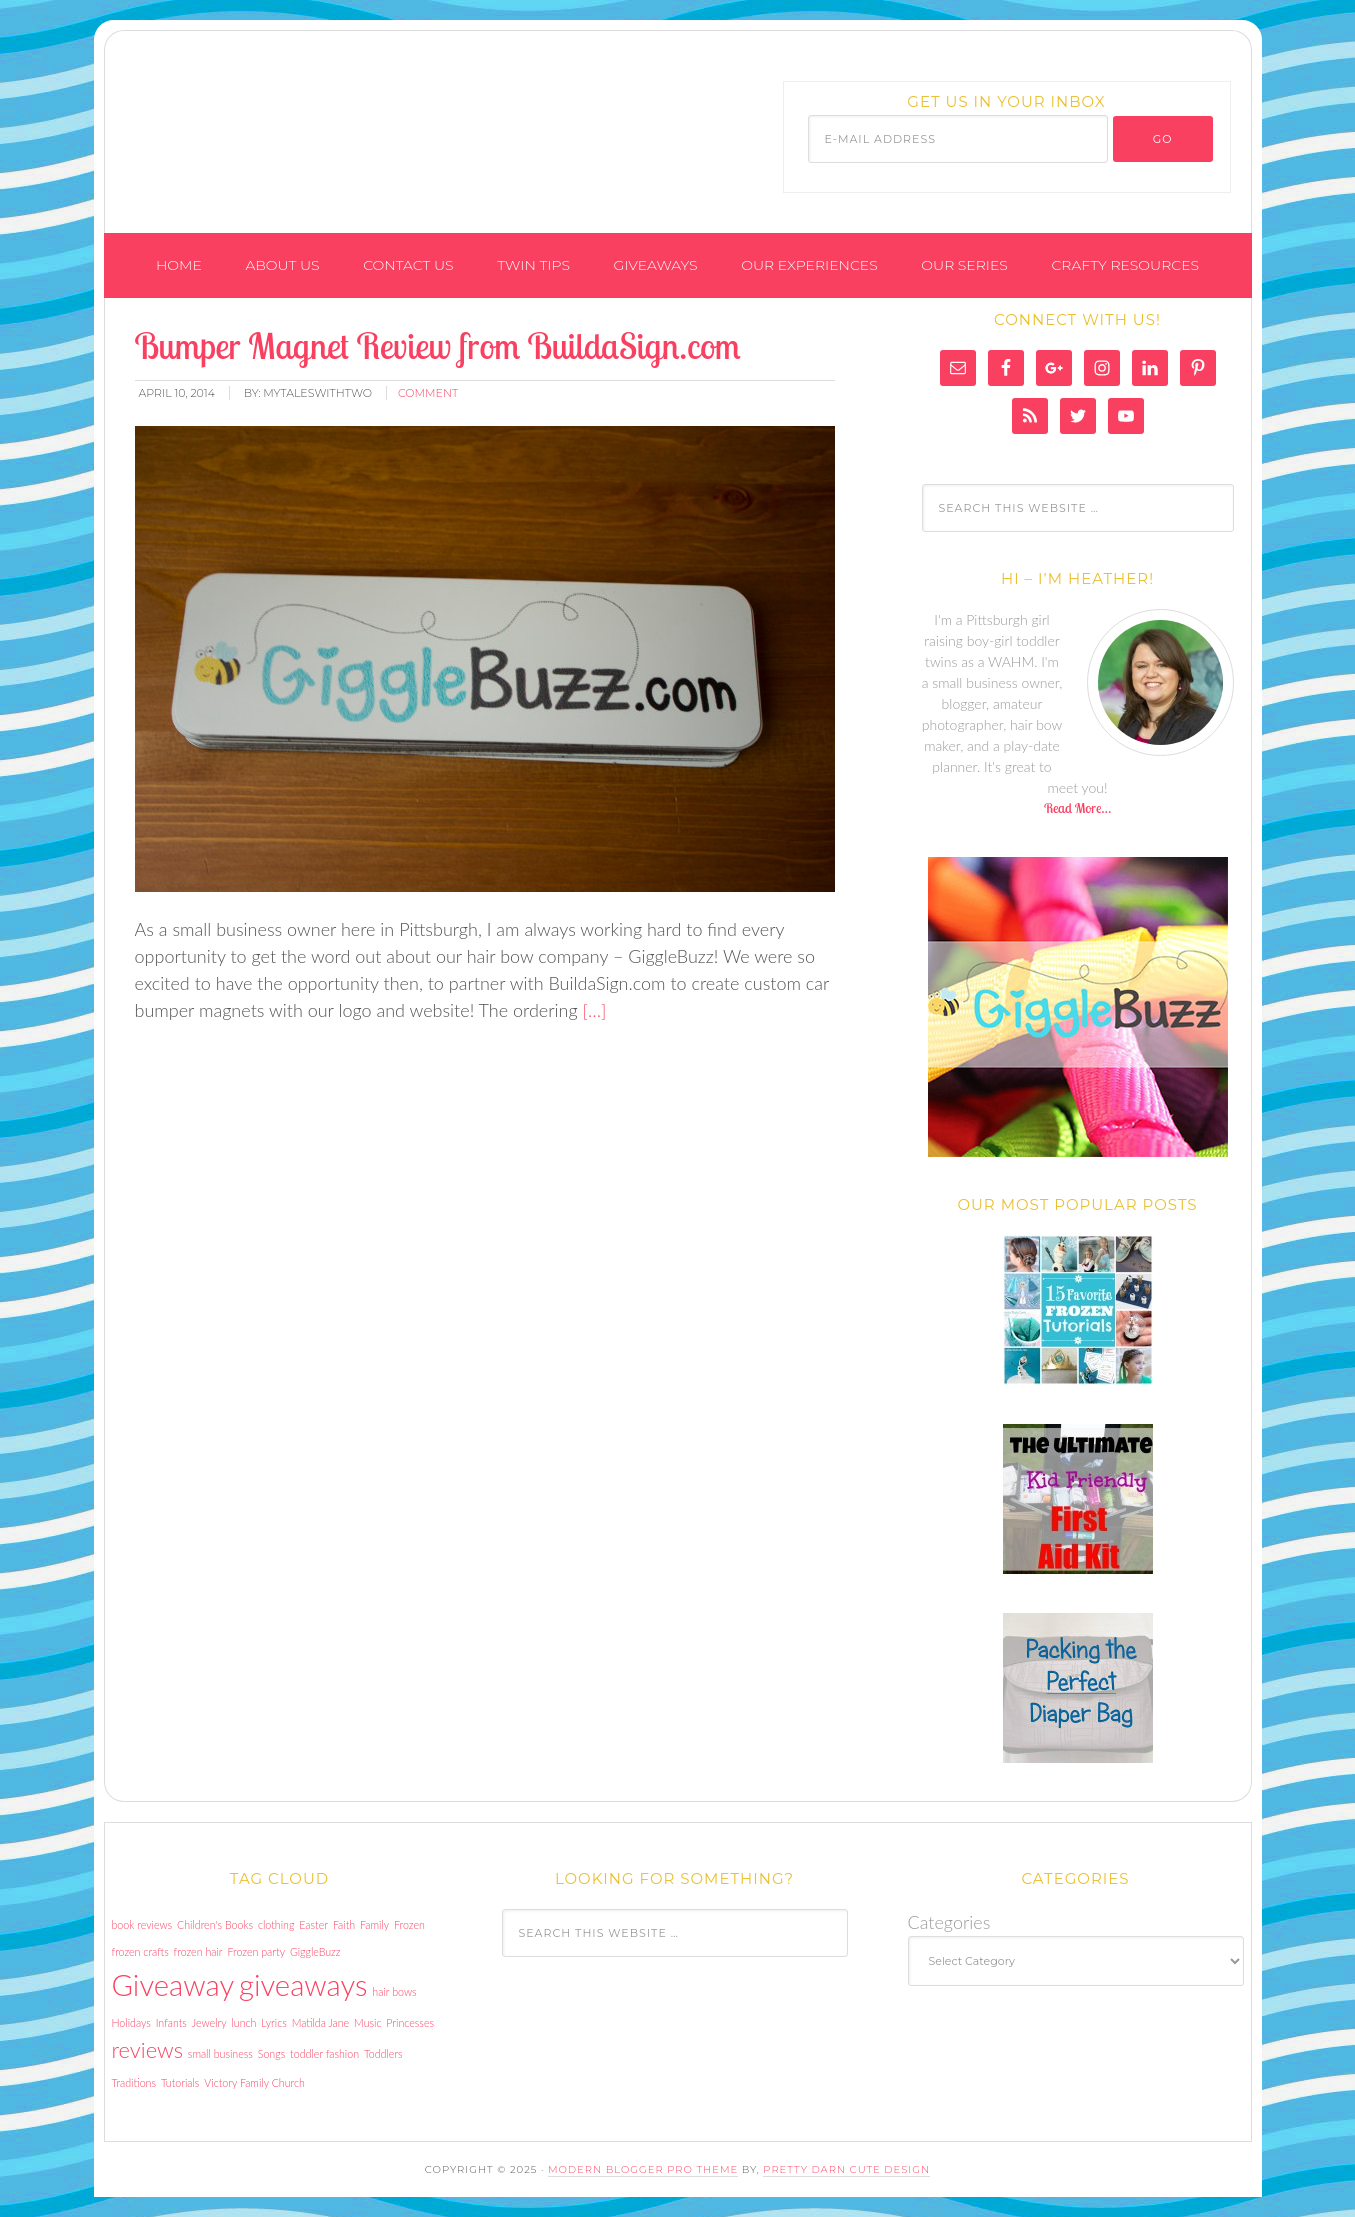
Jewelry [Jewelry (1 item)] (209, 2022)
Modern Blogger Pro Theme (643, 2169)
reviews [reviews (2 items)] (147, 2049)
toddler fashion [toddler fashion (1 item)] (324, 2053)
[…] (592, 1010)
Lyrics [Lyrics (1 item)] (273, 2022)
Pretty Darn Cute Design (846, 2169)
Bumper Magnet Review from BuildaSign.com (438, 345)
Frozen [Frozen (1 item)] (409, 1924)
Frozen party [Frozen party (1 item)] (256, 1951)
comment (428, 393)
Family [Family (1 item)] (374, 1924)
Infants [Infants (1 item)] (171, 2022)
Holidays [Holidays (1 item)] (131, 2022)
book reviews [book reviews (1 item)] (142, 1924)
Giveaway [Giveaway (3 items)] (173, 1984)
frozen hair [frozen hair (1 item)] (198, 1951)
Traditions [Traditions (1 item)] (134, 2082)
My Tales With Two (355, 123)
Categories (949, 1922)
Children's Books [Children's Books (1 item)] (215, 1924)
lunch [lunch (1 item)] (244, 2022)
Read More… (1077, 808)
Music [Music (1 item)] (367, 2022)
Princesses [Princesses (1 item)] (410, 2022)
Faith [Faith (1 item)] (344, 1924)
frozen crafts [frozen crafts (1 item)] (140, 1951)
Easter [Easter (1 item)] (313, 1924)
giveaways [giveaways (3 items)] (303, 1984)
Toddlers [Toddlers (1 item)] (383, 2053)
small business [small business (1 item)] (220, 2053)
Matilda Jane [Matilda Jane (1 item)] (321, 2022)
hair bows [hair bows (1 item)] (394, 1991)
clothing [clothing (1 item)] (276, 1924)
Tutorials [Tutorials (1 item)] (180, 2082)
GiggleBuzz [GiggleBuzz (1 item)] (315, 1951)
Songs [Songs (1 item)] (271, 2053)
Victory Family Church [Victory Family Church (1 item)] (254, 2082)
